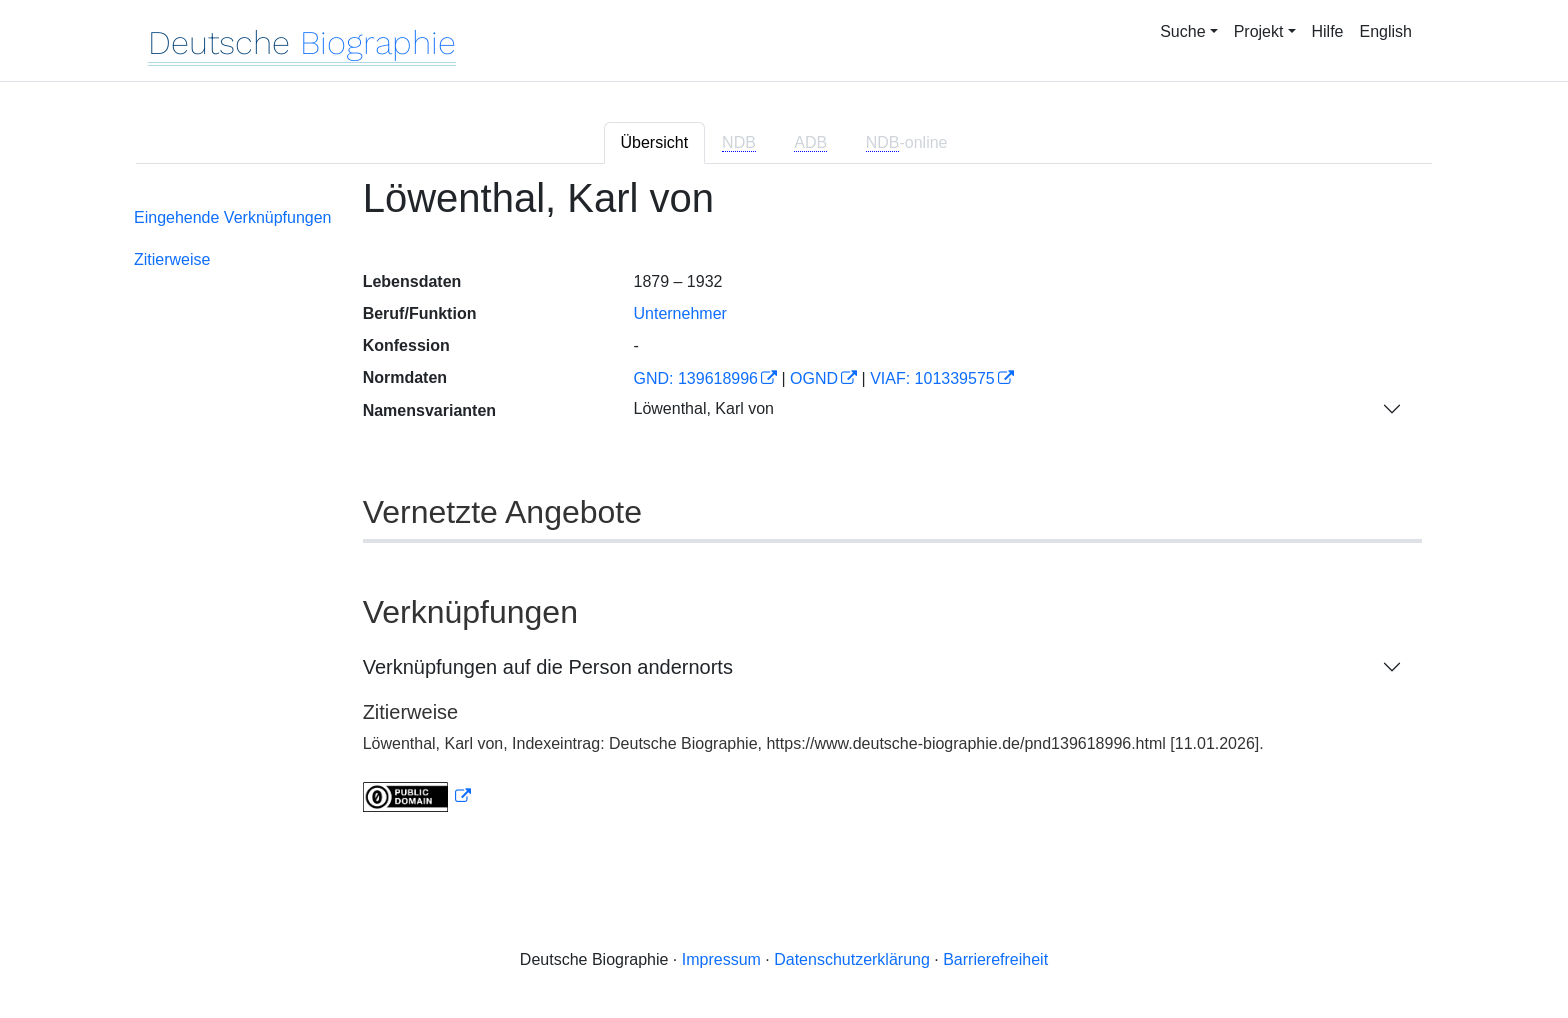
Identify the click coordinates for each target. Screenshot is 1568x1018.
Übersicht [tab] (655, 142)
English (1386, 31)
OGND (814, 378)
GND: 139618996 (695, 378)
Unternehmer (679, 313)
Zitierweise (172, 259)
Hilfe (1328, 31)
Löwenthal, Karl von (703, 408)
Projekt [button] (1259, 31)
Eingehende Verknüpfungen (233, 217)
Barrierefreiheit (995, 959)
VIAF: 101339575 (932, 378)
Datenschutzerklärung (852, 959)
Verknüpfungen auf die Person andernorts (548, 667)
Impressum (721, 959)
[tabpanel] (784, 506)
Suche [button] (1182, 31)
